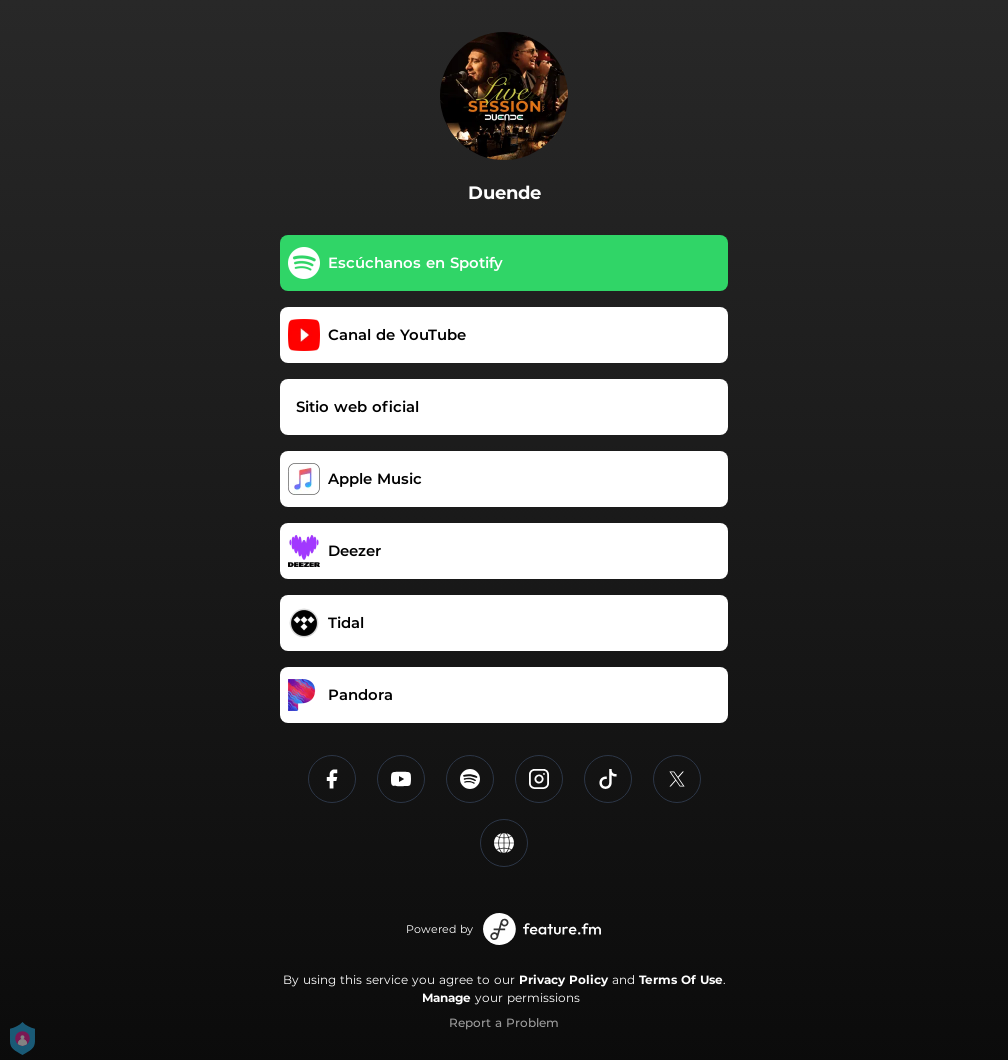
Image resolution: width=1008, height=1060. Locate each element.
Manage (446, 997)
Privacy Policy (563, 979)
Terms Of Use (681, 979)
